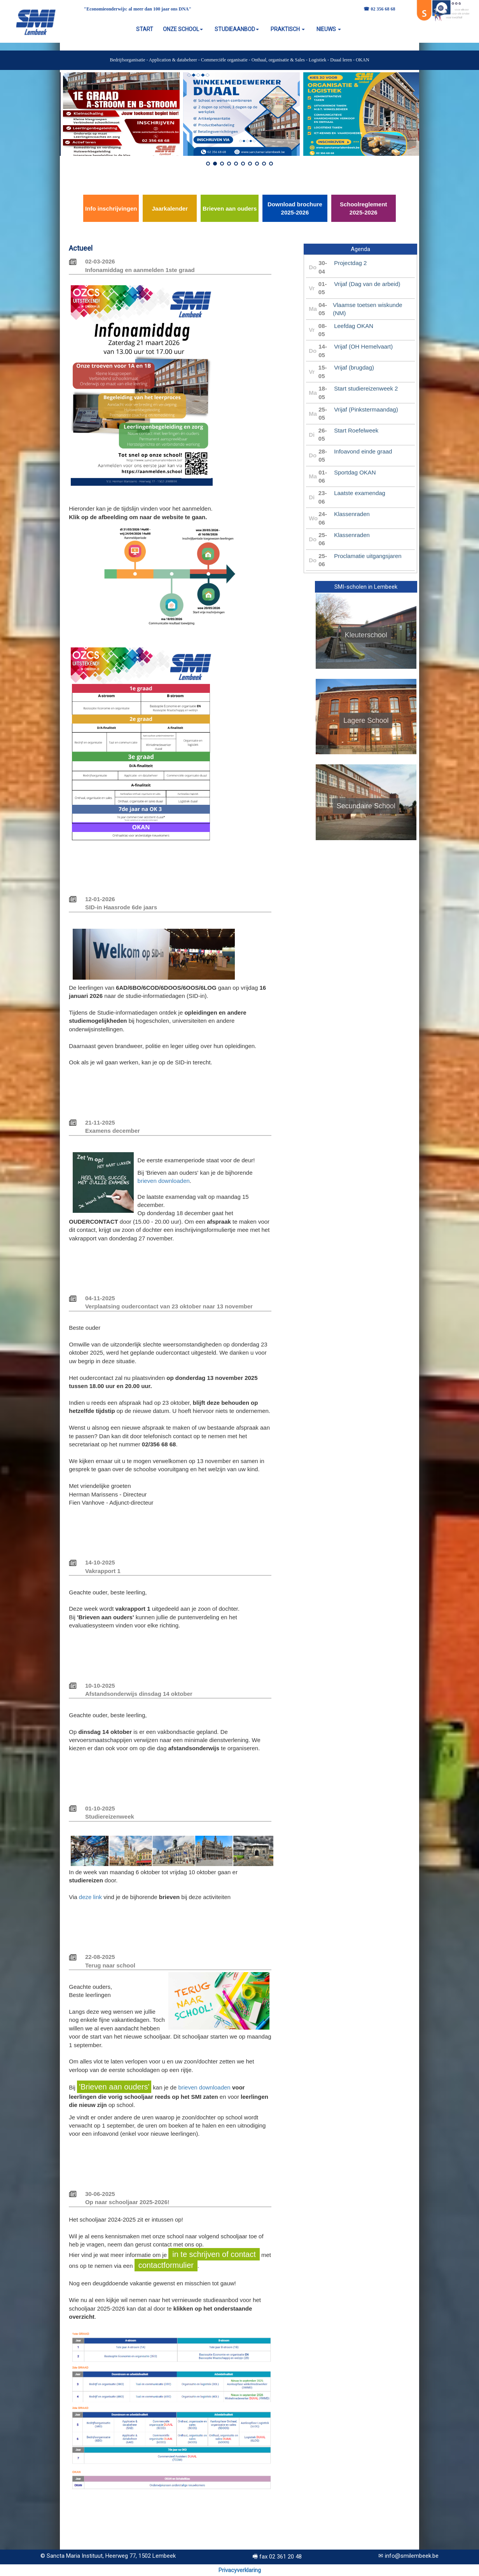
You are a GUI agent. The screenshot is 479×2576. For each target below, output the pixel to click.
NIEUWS (328, 29)
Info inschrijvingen (111, 208)
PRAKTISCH (288, 29)
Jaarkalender (170, 208)
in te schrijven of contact (214, 2254)
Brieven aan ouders (230, 208)
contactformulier (166, 2265)
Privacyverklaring (240, 2570)
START (144, 29)
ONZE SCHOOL (183, 29)
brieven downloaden (164, 1180)
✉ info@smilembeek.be (408, 2555)
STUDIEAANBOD (237, 29)
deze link (90, 1897)
